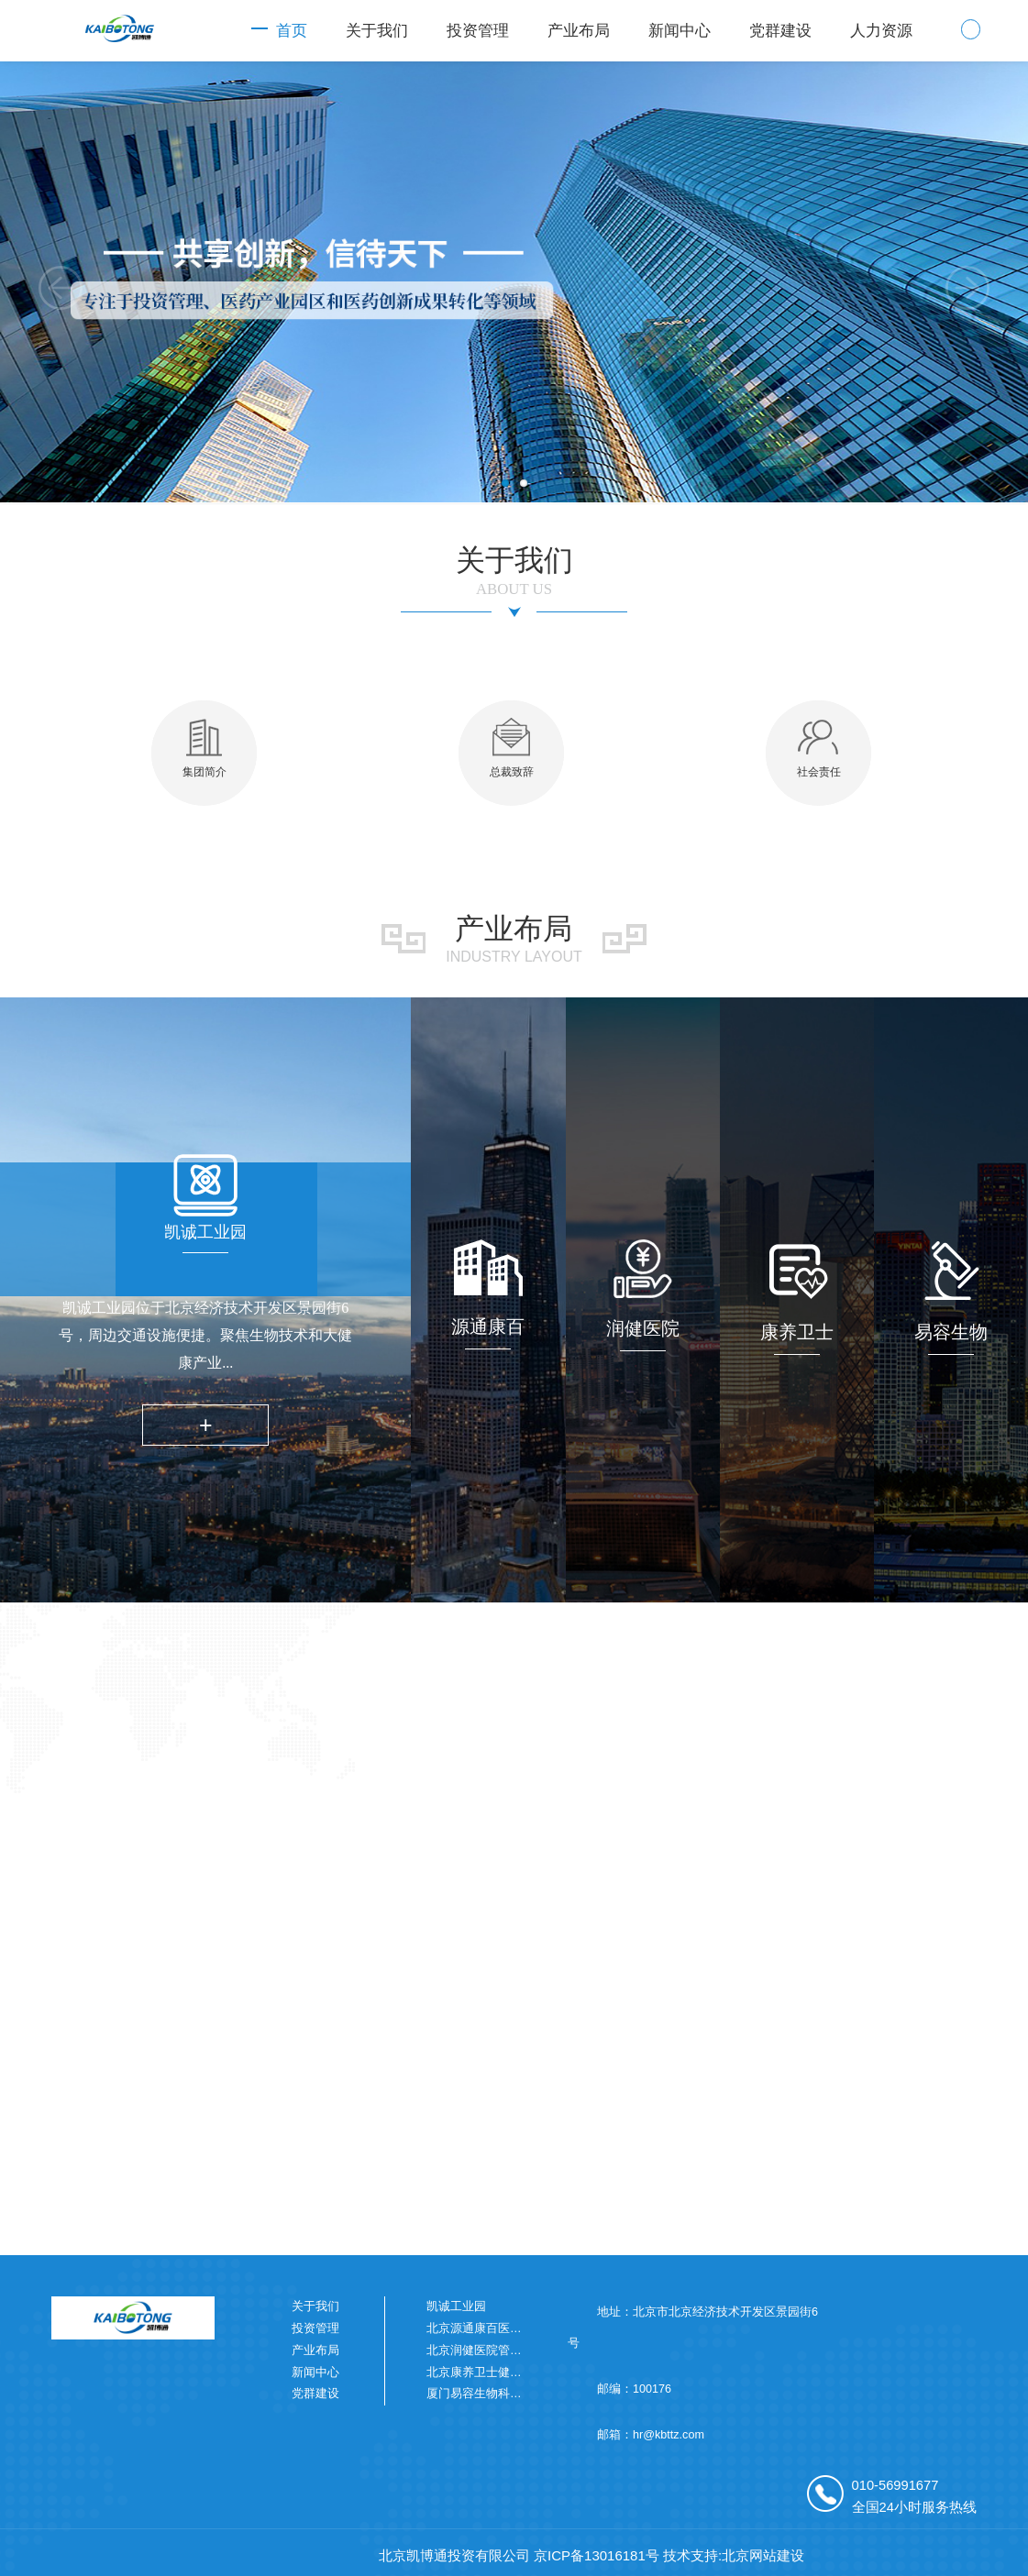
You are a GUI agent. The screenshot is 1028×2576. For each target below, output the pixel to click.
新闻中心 (679, 30)
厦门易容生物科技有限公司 (497, 2393)
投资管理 (478, 30)
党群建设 (780, 30)
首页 (291, 30)
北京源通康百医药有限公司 (497, 2328)
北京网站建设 (763, 2555)
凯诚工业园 (456, 2306)
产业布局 (578, 30)
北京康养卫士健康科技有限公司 (509, 2372)
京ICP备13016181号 (596, 2555)
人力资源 (881, 30)
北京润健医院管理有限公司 (497, 2350)
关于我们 (377, 30)
